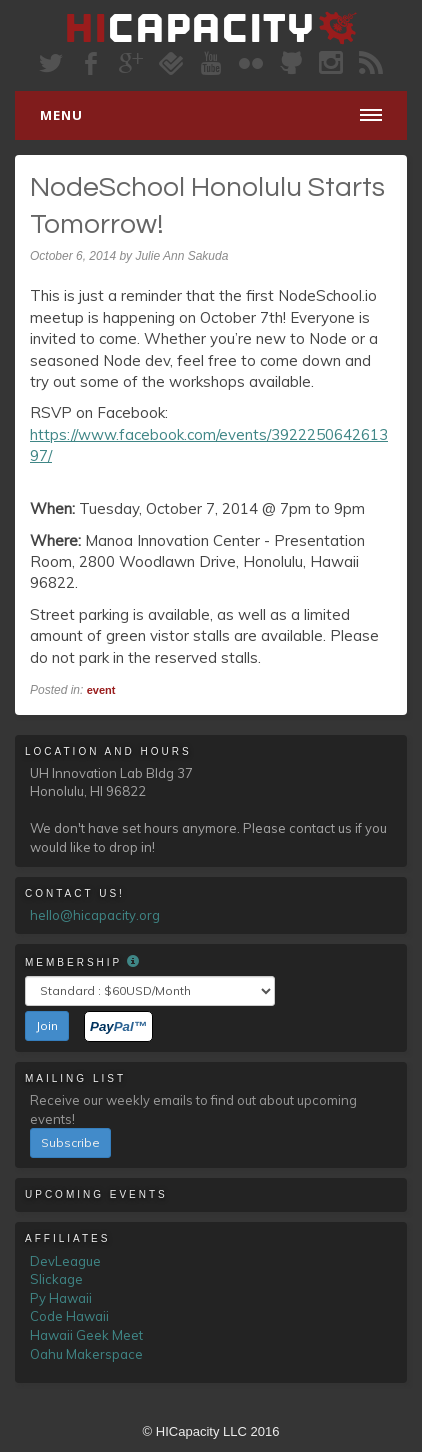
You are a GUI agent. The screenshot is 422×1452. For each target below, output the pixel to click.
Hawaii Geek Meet (86, 1335)
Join (47, 1025)
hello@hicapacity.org (95, 915)
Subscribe (70, 1142)
